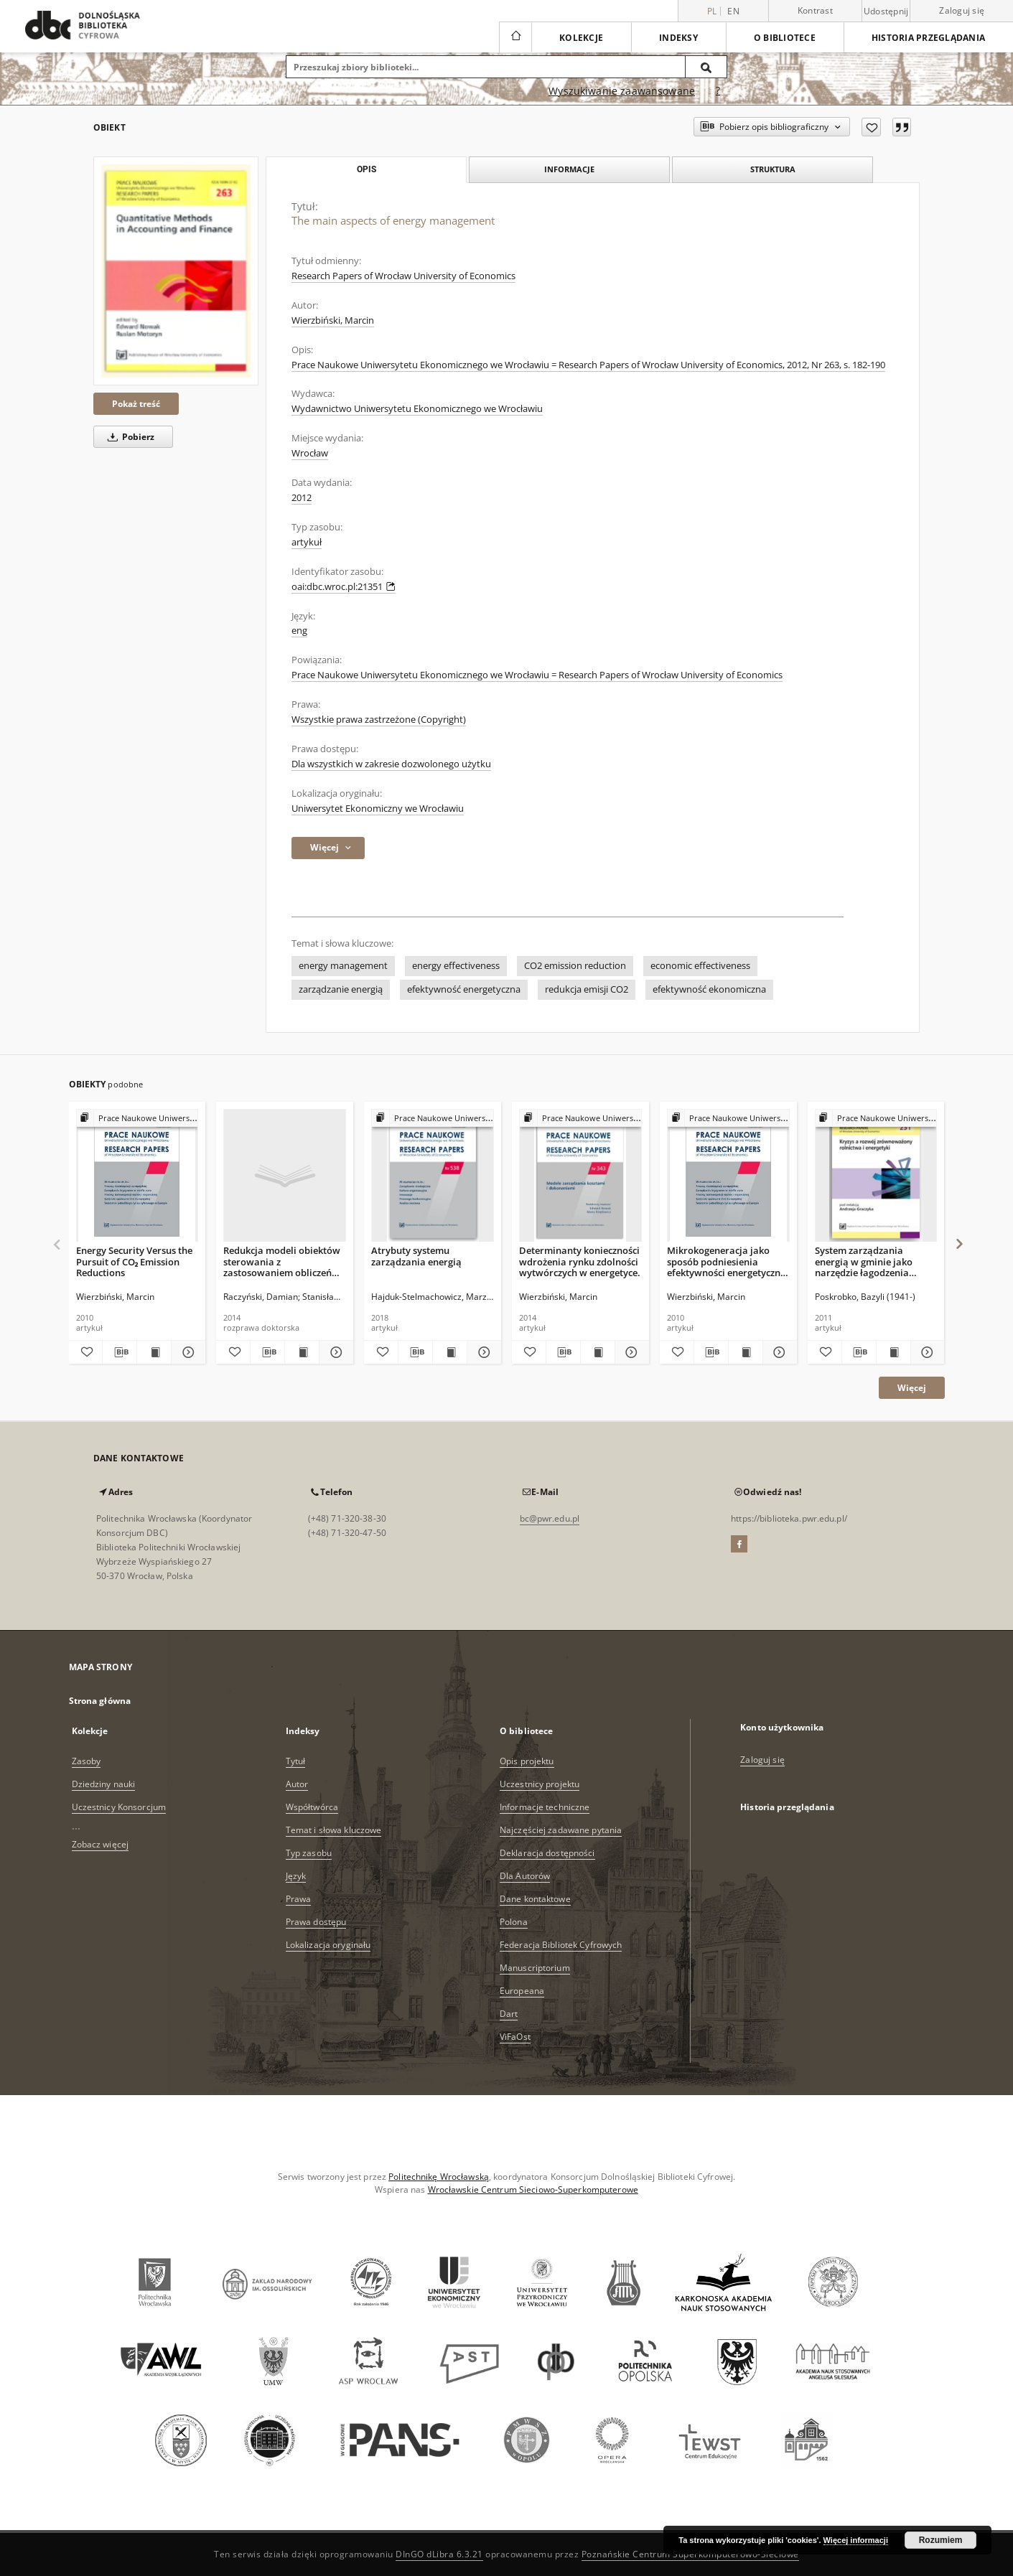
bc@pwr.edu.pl (550, 1518)
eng (299, 630)
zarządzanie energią (341, 989)
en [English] (733, 11)
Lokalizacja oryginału (328, 1945)
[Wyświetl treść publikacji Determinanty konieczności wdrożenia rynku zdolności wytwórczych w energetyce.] (598, 1352)
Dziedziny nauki (104, 1784)
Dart (509, 2014)
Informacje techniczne (545, 1807)
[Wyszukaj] (706, 66)
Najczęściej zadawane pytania (561, 1830)
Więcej (911, 1388)
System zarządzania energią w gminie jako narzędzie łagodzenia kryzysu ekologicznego (864, 1261)
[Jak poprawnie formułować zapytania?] (718, 91)
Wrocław (309, 453)
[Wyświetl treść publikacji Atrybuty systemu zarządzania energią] (450, 1352)
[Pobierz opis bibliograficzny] (119, 1352)
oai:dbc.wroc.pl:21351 (343, 587)
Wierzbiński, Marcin (332, 320)
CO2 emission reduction (575, 966)
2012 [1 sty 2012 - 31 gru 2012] (301, 498)
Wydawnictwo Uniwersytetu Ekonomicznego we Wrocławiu (417, 409)
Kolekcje (581, 38)
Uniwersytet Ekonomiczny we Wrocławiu (377, 808)
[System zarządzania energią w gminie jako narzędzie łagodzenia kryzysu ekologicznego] (876, 1176)
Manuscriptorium (535, 1968)
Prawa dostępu (316, 1922)
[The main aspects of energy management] (176, 271)
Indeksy (678, 38)
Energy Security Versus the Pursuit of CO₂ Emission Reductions (134, 1261)
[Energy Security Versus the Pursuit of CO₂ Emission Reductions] (137, 1176)
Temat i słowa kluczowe (334, 1830)
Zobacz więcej (100, 1844)
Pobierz (128, 436)
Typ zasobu (309, 1853)
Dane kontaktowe (535, 1899)
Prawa (299, 1899)
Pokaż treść (136, 404)
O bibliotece (785, 38)
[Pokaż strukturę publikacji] (137, 1119)
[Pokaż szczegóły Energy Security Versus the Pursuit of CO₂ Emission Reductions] (186, 1352)
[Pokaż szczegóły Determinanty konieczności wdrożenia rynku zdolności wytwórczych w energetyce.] (630, 1352)
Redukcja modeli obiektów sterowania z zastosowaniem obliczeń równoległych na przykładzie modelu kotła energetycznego (281, 1261)
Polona (514, 1922)
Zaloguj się (961, 10)
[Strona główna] (515, 37)
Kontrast (815, 10)
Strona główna (100, 1701)
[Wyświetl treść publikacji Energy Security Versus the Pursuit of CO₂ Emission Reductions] (154, 1352)
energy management (343, 966)
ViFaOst (515, 2037)
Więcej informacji (855, 2540)
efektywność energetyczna (463, 989)
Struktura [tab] (772, 169)
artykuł (306, 542)
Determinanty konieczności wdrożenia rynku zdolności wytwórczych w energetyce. (579, 1261)
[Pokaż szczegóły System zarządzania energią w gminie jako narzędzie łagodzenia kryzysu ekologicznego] (926, 1352)
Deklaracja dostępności (547, 1853)
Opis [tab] (366, 169)
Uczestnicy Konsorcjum (119, 1807)
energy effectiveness (456, 966)
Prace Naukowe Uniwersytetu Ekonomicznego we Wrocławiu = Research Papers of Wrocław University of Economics (537, 675)
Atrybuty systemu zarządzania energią (416, 1256)
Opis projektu (527, 1761)
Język (296, 1876)
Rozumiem (941, 2540)
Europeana (522, 1991)
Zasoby (86, 1761)
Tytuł (296, 1761)
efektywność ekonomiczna (709, 989)
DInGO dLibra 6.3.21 (439, 2554)
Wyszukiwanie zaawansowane (621, 91)
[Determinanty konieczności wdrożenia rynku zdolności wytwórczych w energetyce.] (580, 1176)
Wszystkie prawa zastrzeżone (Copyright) (378, 719)
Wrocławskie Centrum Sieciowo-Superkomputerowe (533, 2189)
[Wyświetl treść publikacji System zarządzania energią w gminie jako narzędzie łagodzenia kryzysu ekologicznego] (893, 1352)
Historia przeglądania (928, 38)
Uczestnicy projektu (539, 1784)
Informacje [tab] (569, 169)
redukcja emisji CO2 (586, 989)
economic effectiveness (700, 966)
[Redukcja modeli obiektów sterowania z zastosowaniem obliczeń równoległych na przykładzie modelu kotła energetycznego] (284, 1176)
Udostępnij (886, 11)
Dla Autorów (525, 1876)
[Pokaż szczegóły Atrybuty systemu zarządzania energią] (482, 1352)
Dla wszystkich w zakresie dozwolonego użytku (391, 764)
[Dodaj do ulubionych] (871, 127)
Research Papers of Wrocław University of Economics (403, 276)
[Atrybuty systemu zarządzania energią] (432, 1176)
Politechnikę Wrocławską (438, 2176)
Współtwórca (312, 1807)
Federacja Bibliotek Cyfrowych (561, 1945)
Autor (297, 1784)
